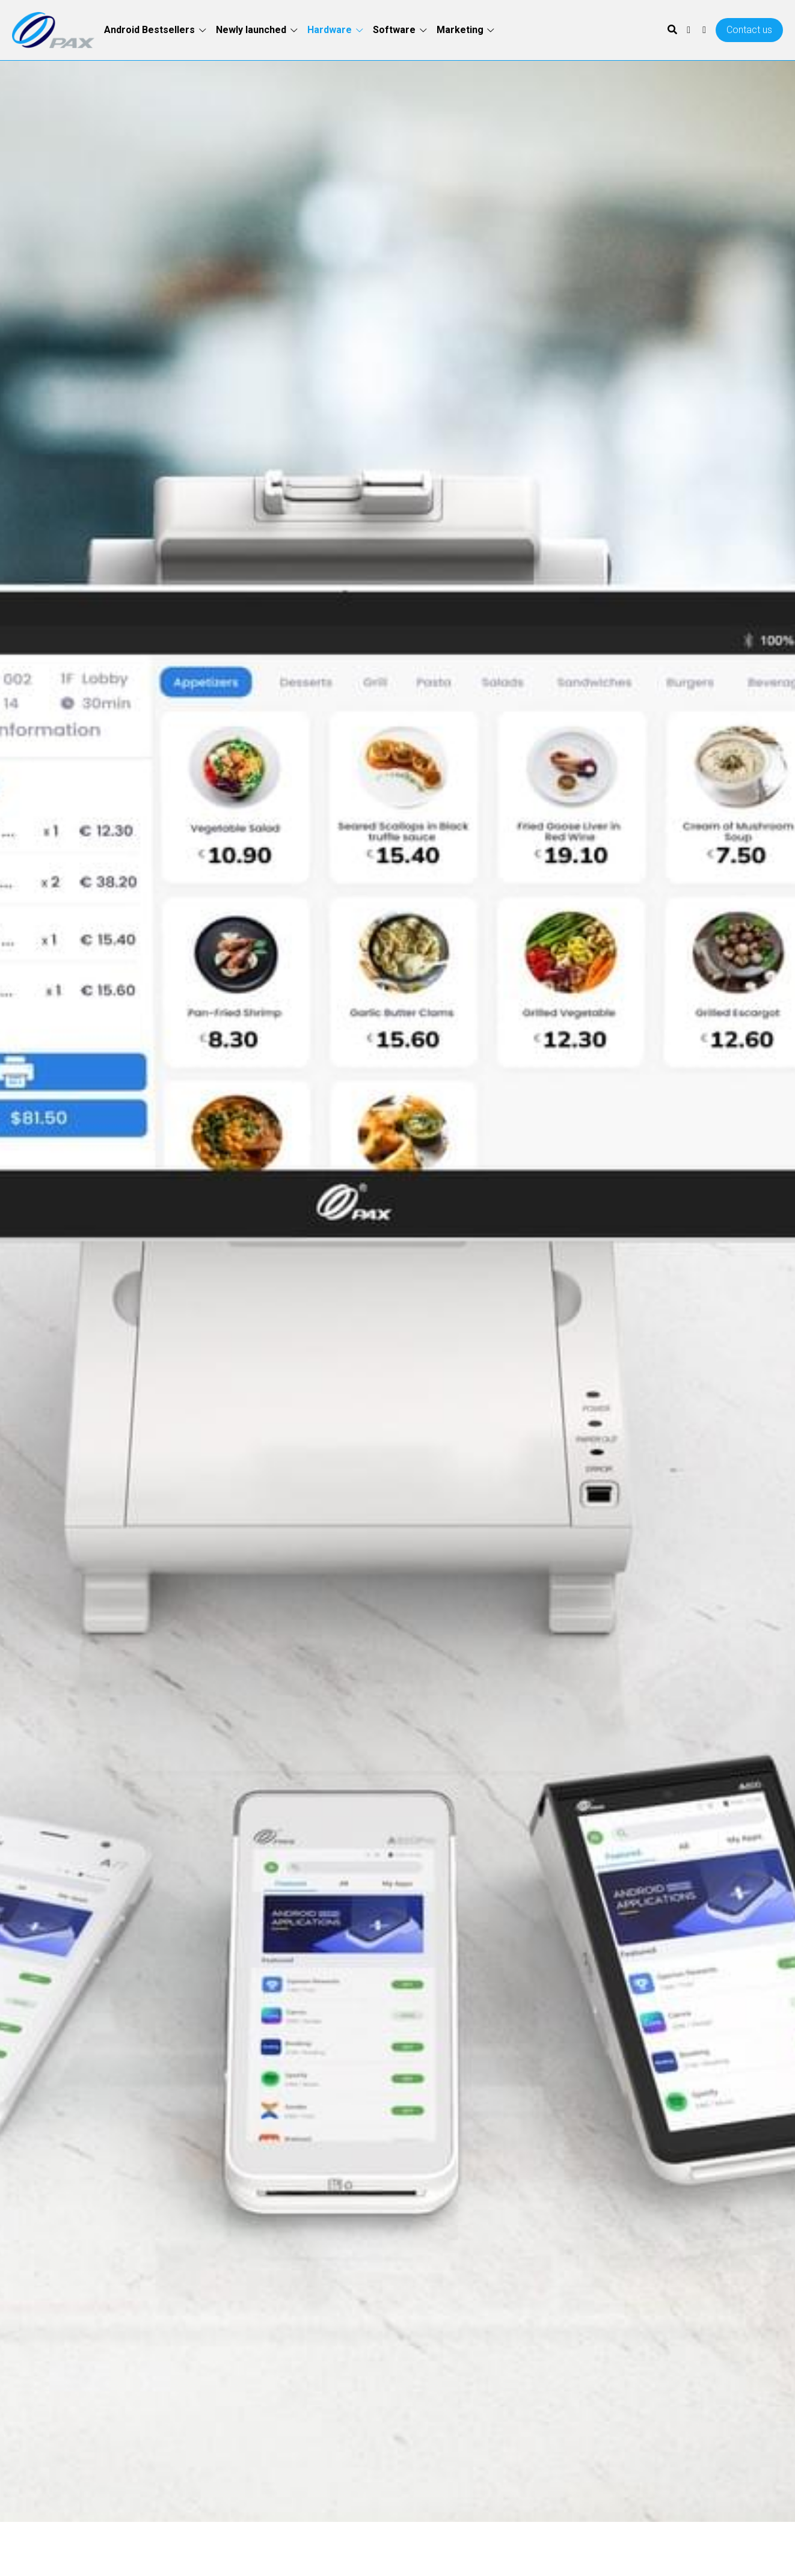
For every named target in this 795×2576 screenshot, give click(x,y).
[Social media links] (688, 30)
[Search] (672, 30)
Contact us (749, 29)
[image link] (53, 29)
